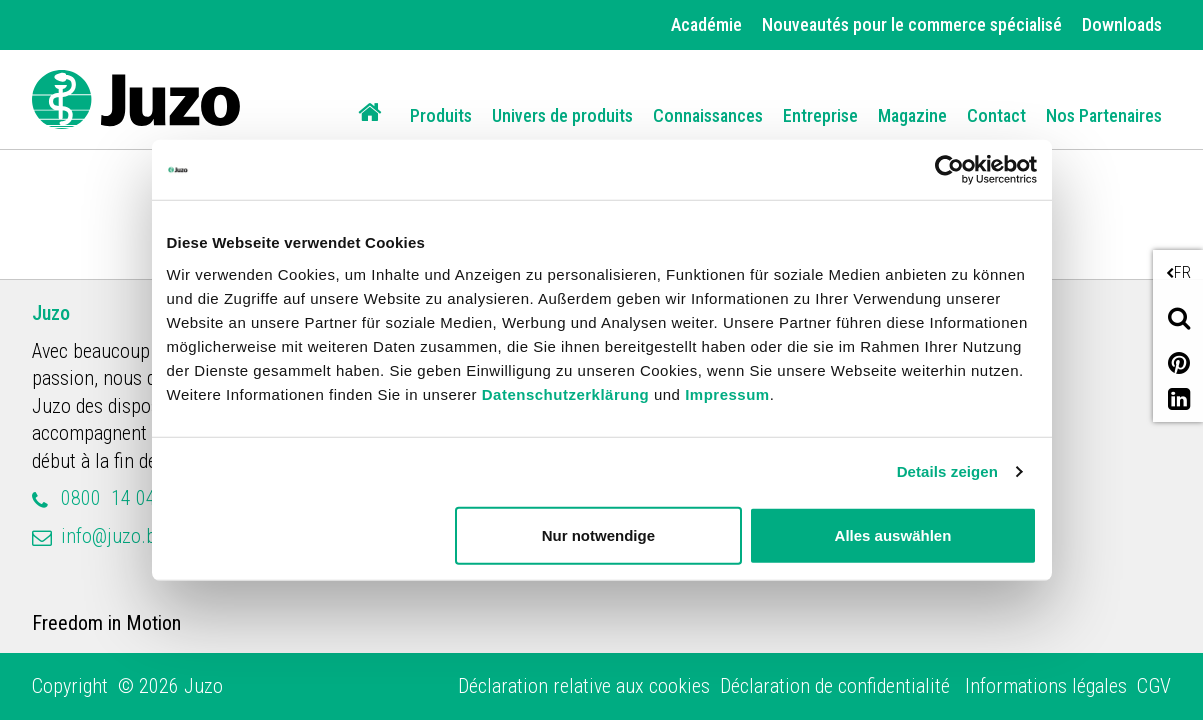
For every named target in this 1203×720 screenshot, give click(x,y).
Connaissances (708, 115)
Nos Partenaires (1104, 115)
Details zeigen (947, 471)
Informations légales (1046, 686)
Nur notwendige (598, 534)
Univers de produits (562, 115)
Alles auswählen (893, 534)
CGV (1154, 686)
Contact (996, 115)
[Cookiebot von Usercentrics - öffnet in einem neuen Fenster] (949, 170)
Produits (441, 115)
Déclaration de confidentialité (837, 686)
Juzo (51, 313)
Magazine (912, 115)
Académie (706, 24)
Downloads (1122, 24)
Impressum (727, 393)
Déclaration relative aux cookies (584, 686)
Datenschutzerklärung (566, 393)
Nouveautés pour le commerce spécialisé (912, 24)
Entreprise (820, 115)
